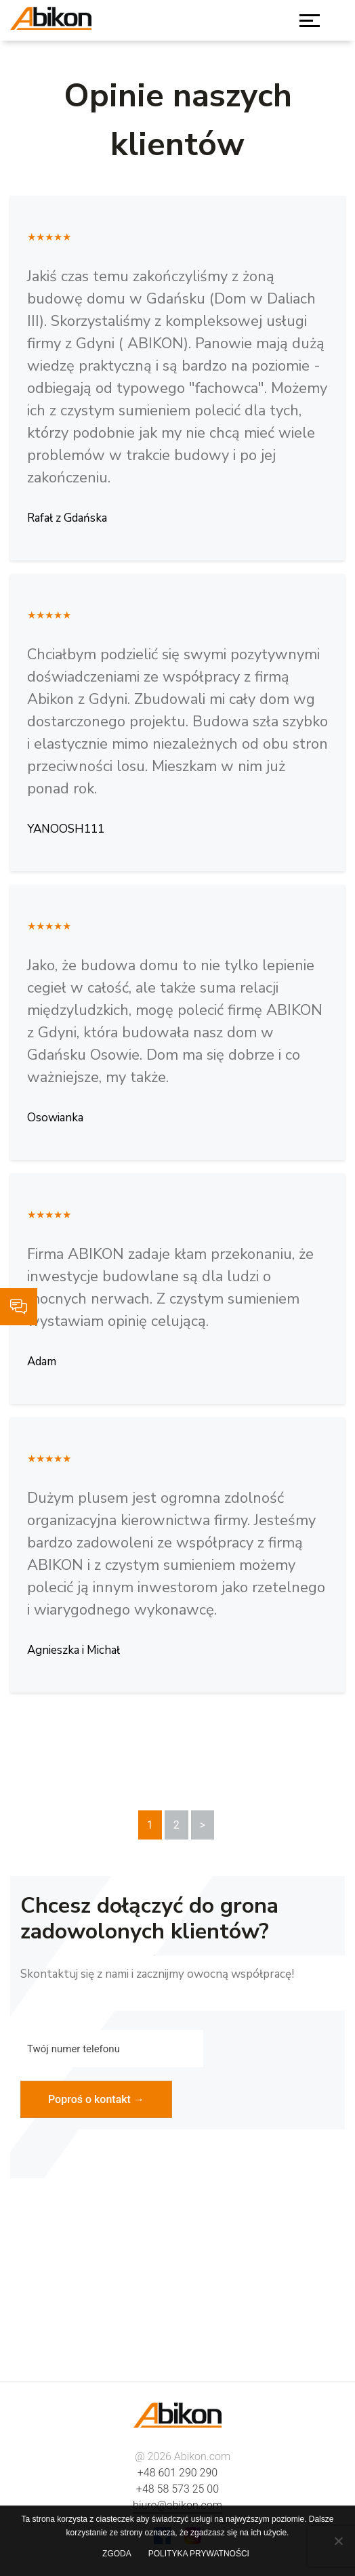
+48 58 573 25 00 (177, 2488)
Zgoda (116, 2553)
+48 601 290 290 (177, 2472)
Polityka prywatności (198, 2553)
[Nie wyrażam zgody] (338, 2541)
